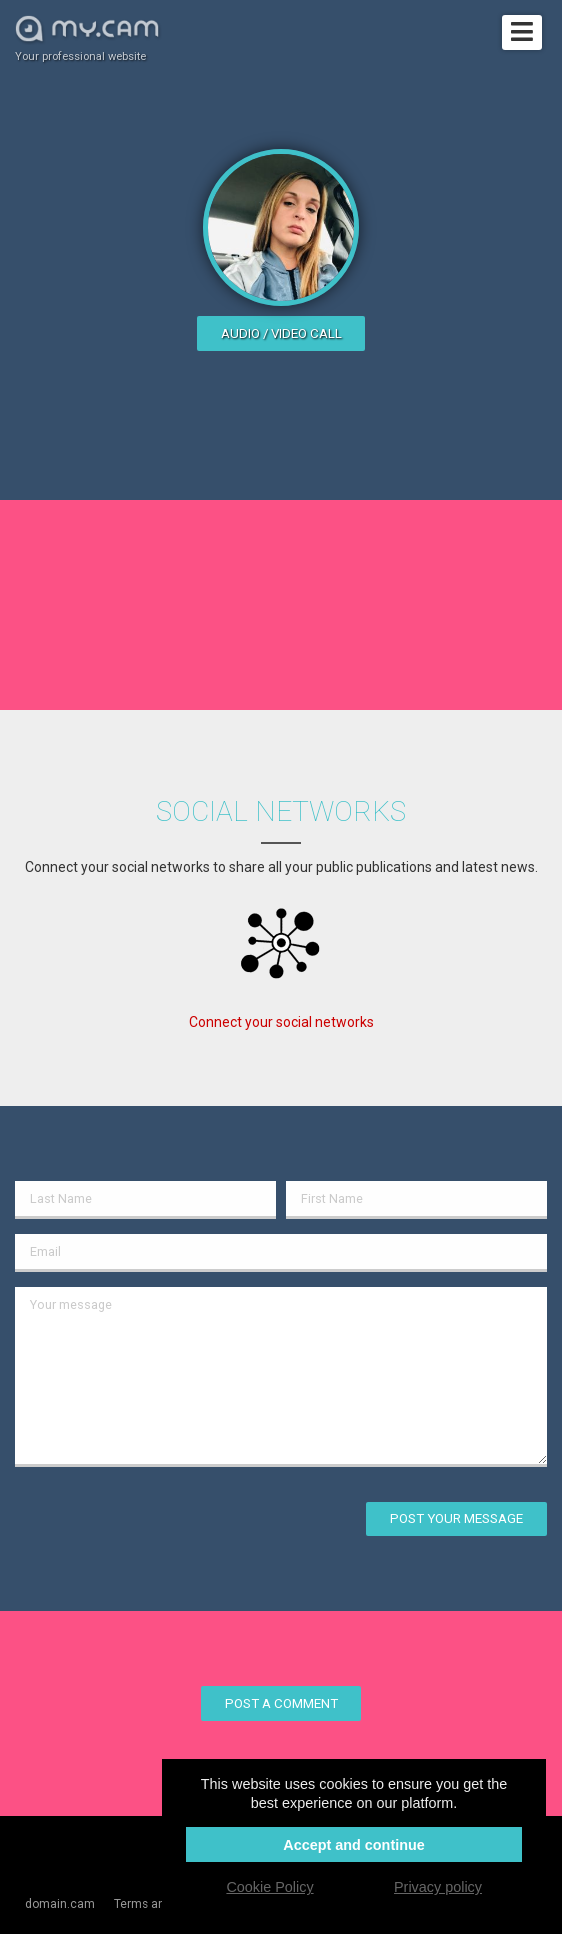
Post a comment (281, 1703)
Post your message (456, 1518)
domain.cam (60, 1904)
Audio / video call (281, 333)
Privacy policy (438, 1887)
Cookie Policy (269, 1887)
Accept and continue (354, 1845)
